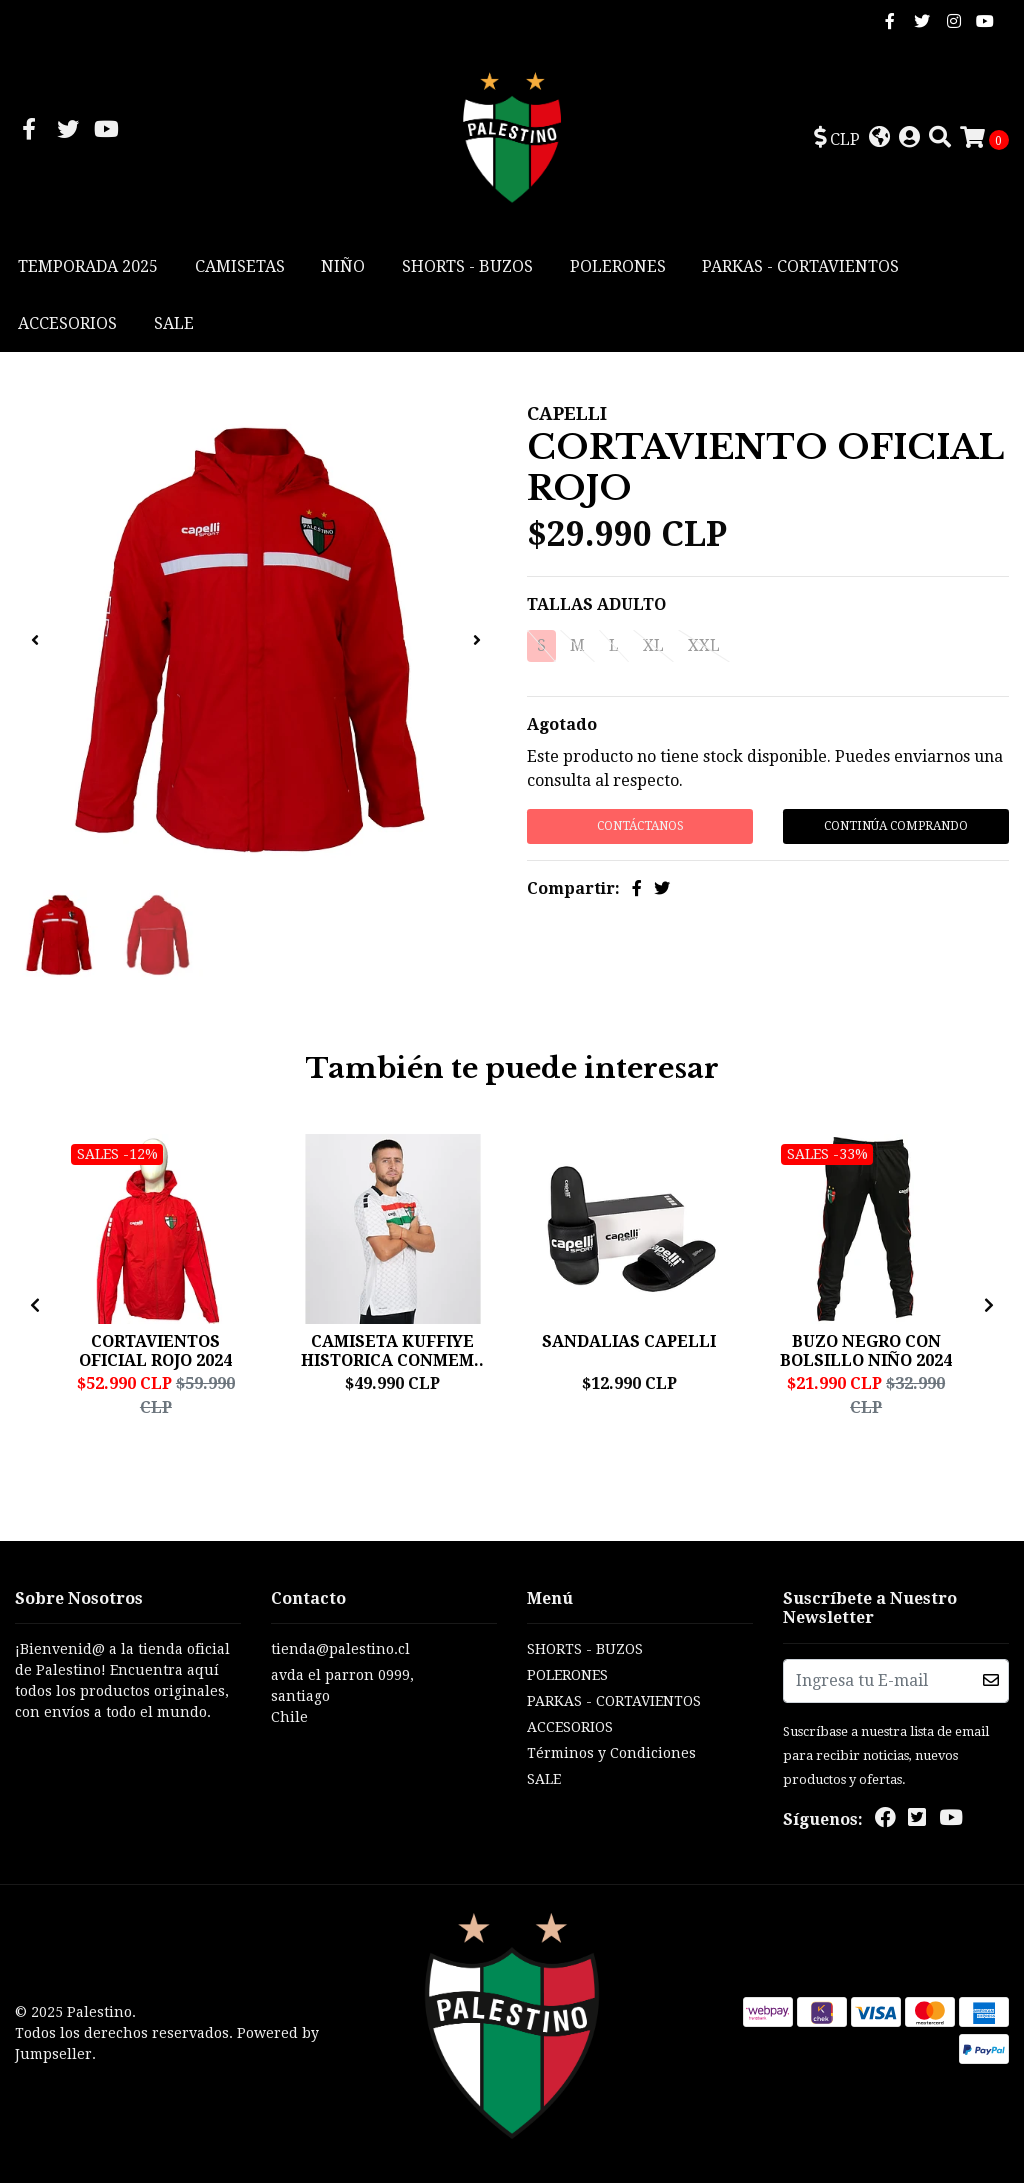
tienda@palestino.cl (340, 1649)
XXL (704, 645)
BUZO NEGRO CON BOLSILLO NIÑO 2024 (866, 1351)
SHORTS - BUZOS (467, 266)
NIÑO (343, 266)
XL (653, 645)
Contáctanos (640, 826)
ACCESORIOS (67, 323)
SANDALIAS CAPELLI (629, 1341)
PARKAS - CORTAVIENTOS (800, 266)
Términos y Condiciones (611, 1753)
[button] (837, 139)
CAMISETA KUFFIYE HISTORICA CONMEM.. (392, 1351)
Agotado (562, 724)
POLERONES (618, 266)
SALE (174, 323)
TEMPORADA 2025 (88, 266)
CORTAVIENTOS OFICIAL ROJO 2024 (155, 1351)
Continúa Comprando (896, 826)
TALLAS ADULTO (596, 604)
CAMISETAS (240, 266)
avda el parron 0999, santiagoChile (342, 1696)
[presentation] (35, 641)
